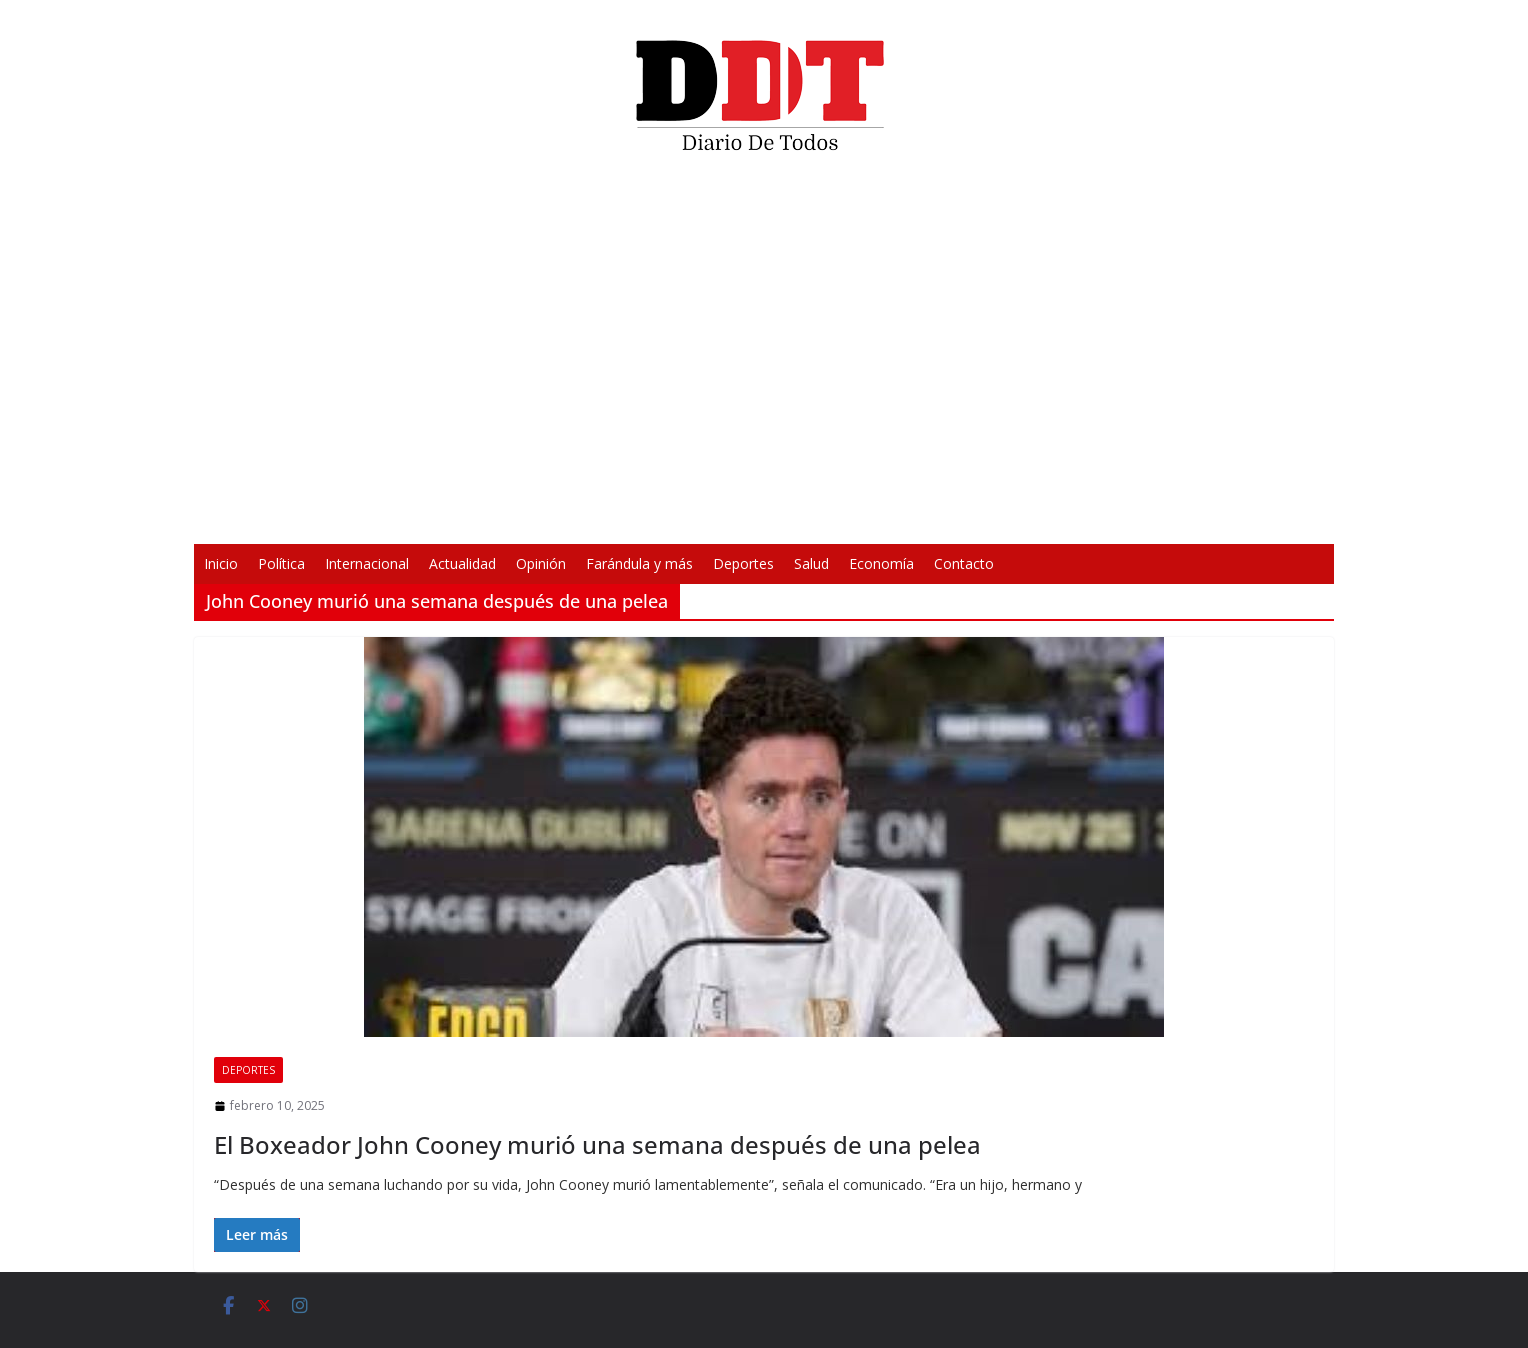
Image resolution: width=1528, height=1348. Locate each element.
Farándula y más (639, 563)
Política (281, 563)
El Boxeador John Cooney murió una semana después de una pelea (597, 1144)
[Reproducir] (470, 516)
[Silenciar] (1026, 516)
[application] (764, 356)
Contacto (964, 563)
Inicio (221, 563)
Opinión (541, 563)
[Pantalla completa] (1058, 516)
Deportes (743, 563)
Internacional (367, 563)
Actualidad (462, 563)
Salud (811, 563)
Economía (881, 563)
